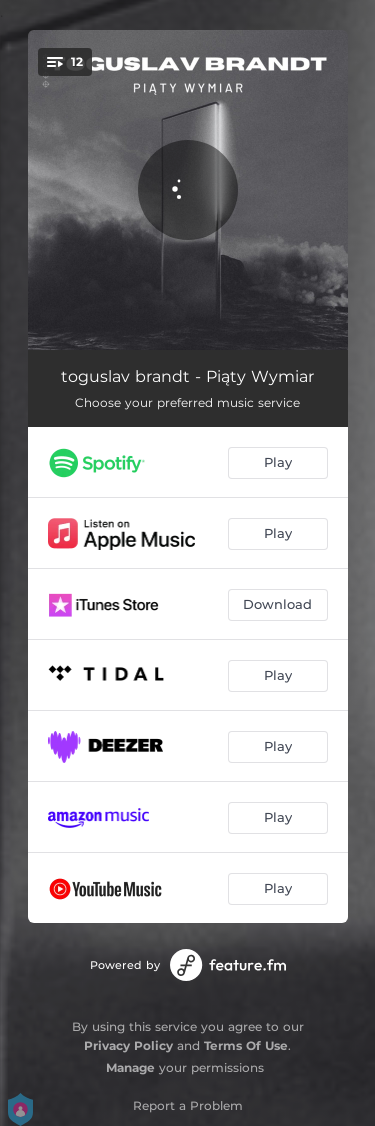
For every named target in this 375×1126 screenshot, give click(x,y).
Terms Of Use (246, 1045)
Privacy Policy (128, 1045)
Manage (130, 1067)
